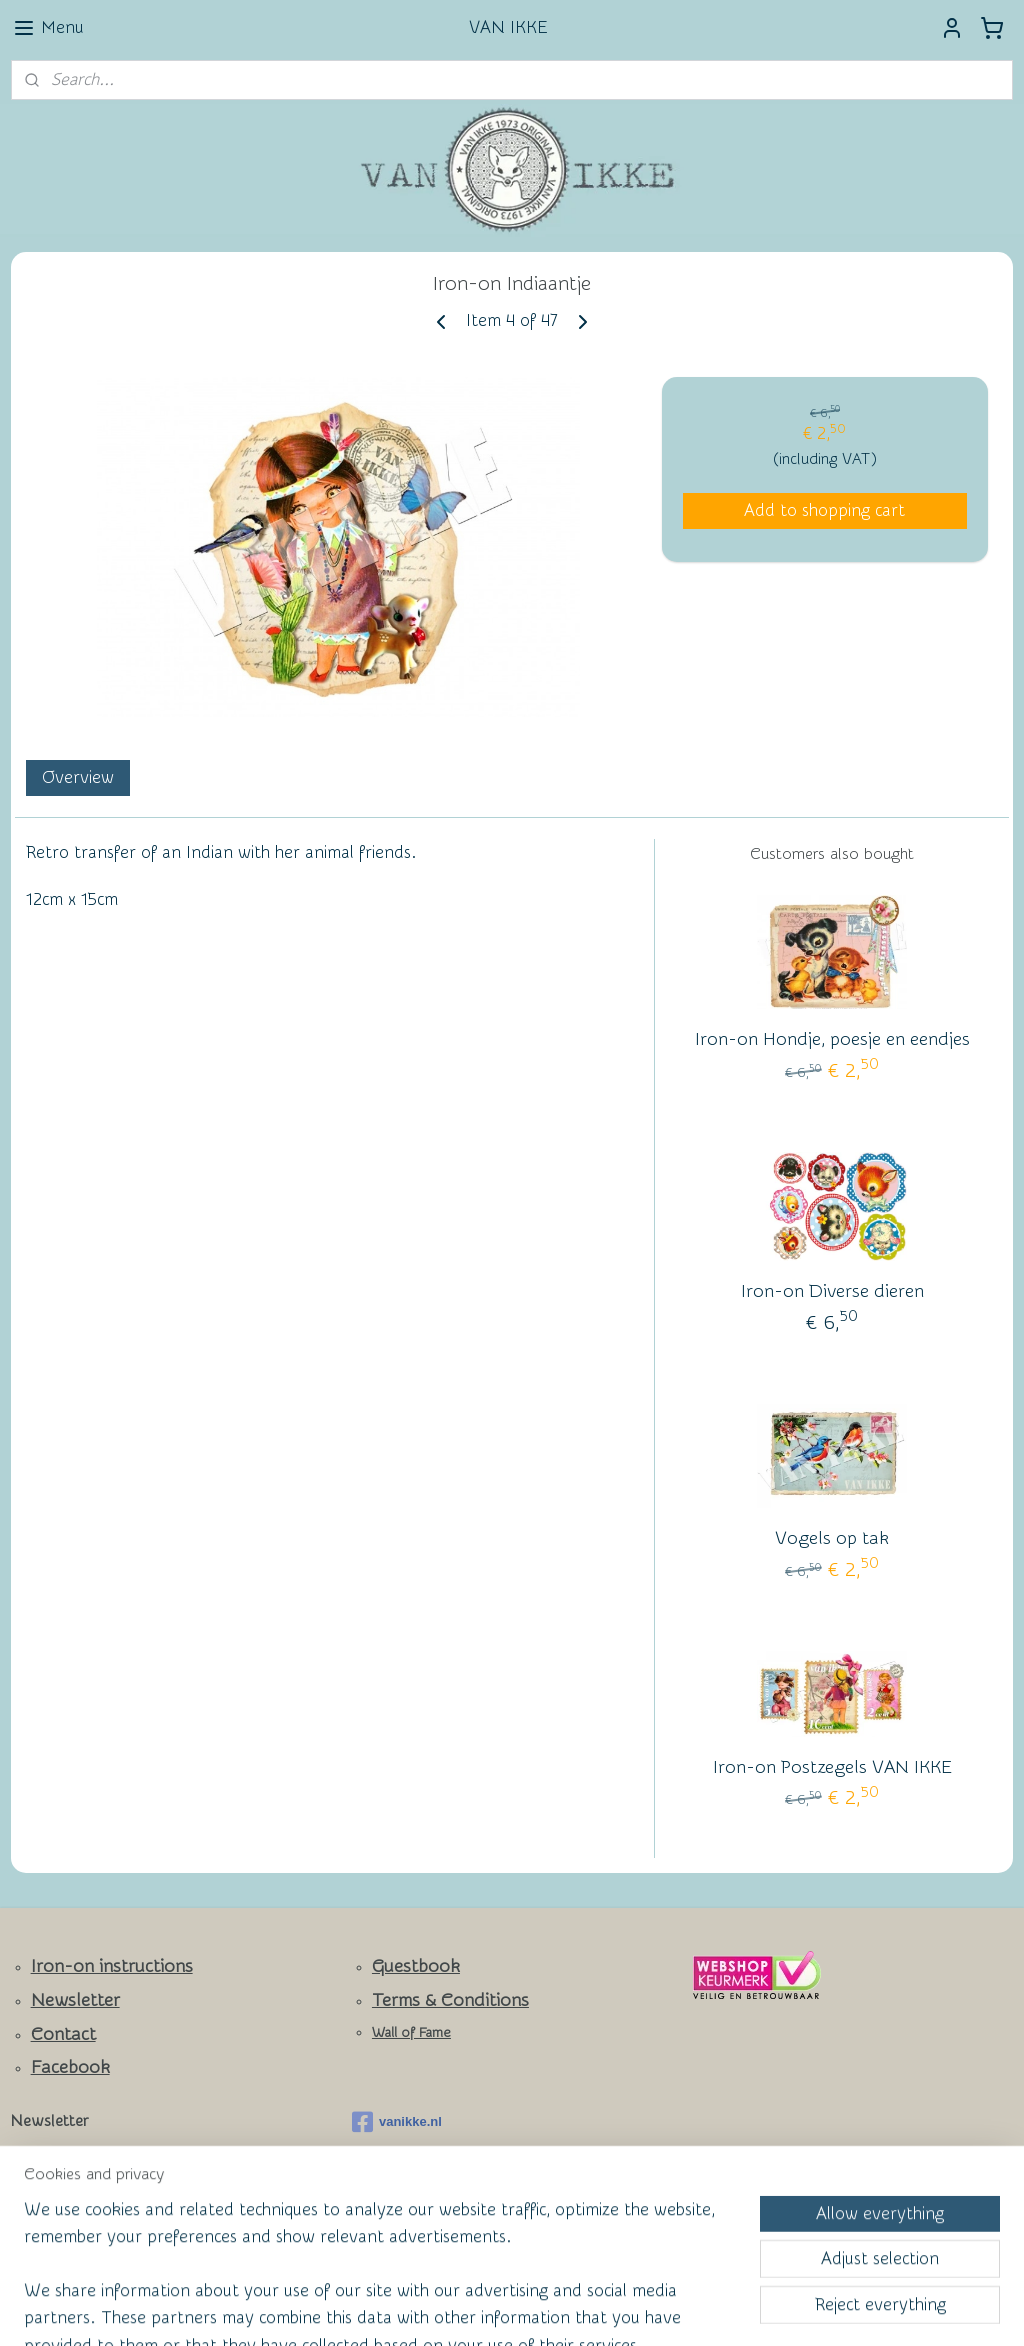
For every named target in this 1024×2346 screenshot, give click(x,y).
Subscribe (61, 2209)
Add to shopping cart (824, 510)
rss (473, 2309)
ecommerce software (543, 2309)
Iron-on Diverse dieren (832, 1291)
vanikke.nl (397, 2122)
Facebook (70, 2067)
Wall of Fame (411, 2033)
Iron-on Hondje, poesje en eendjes (832, 1039)
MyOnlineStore (706, 2309)
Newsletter (75, 2000)
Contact (63, 2034)
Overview (78, 777)
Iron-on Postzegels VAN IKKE (832, 1767)
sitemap (435, 2309)
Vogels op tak (832, 1538)
